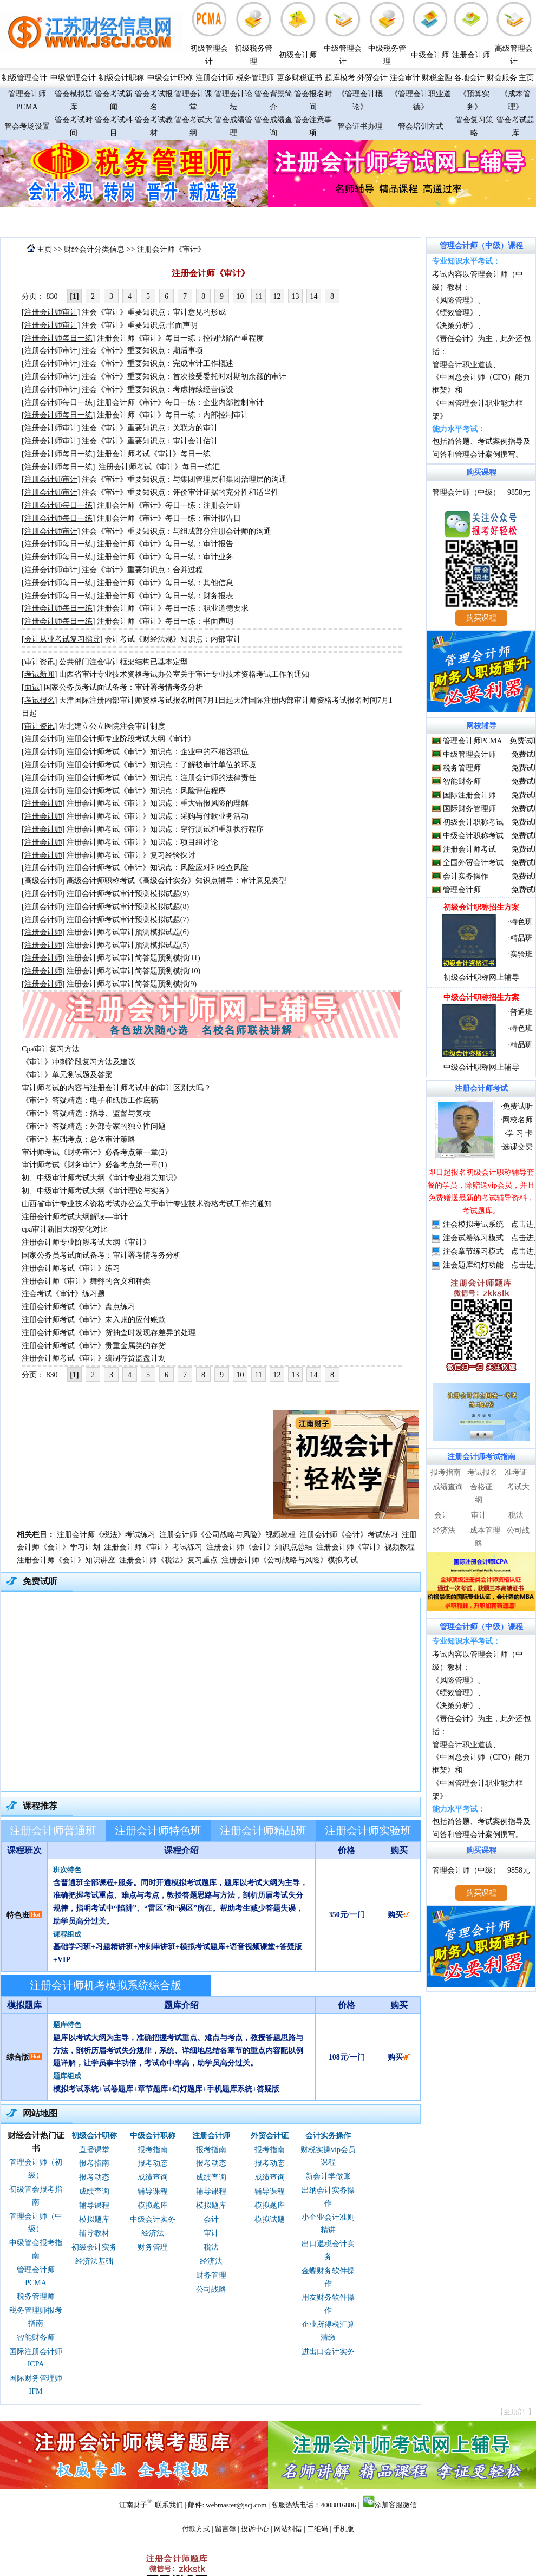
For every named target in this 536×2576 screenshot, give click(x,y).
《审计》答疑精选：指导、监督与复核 (86, 1113)
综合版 (17, 2057)
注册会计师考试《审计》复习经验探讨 (131, 855)
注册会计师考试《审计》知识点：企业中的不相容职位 (158, 752)
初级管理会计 (24, 78)
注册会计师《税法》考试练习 (106, 1535)
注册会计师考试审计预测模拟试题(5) (128, 945)
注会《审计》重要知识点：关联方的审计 (150, 428)
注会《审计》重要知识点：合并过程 (142, 570)
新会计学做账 (328, 2176)
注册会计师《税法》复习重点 (168, 1560)
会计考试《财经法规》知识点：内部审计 (172, 639)
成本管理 (485, 1530)
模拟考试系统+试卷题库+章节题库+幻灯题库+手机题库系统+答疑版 (166, 2089)
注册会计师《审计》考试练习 (153, 1547)
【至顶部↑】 (515, 2412)
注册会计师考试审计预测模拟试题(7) (128, 920)
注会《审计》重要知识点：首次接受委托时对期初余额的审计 (184, 376)
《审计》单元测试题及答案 (67, 1075)
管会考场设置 (27, 126)
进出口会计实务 (328, 2352)
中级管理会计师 (469, 754)
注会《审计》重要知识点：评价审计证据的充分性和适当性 (180, 492)
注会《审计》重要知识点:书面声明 (140, 325)
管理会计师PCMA (472, 741)
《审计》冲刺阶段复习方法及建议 (78, 1062)
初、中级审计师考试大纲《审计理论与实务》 (97, 1191)
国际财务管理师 (469, 809)
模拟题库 (94, 2219)
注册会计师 (471, 55)
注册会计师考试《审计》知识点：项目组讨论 (142, 842)
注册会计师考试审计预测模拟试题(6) (128, 932)
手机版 (343, 2529)
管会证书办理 (360, 126)
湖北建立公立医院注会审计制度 (112, 726)
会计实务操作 (328, 2136)
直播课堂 (94, 2150)
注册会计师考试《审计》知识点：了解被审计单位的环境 (161, 765)
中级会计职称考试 (473, 836)
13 (295, 296)
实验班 (521, 954)
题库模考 (340, 78)
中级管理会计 (73, 78)
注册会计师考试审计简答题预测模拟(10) (133, 971)
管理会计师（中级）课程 (481, 245)
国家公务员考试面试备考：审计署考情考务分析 (123, 687)
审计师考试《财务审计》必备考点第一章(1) (94, 1165)
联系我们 (169, 2505)
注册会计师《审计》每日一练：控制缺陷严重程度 (180, 338)
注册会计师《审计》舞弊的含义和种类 (86, 1281)
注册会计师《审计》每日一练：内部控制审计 (173, 415)
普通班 (521, 1012)
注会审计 (405, 78)
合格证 (481, 1487)
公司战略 (211, 2289)
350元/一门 (347, 1915)
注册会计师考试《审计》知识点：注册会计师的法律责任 (161, 778)
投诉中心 (255, 2529)
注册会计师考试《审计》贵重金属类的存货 (94, 1346)
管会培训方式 (420, 126)
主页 (526, 78)
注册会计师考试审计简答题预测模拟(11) (133, 958)
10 (240, 296)
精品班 (521, 938)
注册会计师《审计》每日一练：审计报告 (165, 544)
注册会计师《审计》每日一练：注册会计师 (169, 505)
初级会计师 (298, 55)
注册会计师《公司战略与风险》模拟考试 (289, 1560)
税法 (211, 2247)
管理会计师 (462, 890)
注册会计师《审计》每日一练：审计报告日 (169, 518)
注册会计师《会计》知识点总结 (259, 1547)
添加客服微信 (396, 2505)
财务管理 (153, 2247)
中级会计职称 (170, 78)
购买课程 (481, 472)
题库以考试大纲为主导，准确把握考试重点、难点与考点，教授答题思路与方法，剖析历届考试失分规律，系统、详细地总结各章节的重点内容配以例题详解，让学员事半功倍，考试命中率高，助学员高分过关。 (178, 2051)
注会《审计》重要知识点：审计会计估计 (150, 441)
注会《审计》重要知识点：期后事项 (142, 350)
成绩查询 (94, 2191)
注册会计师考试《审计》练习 (71, 1268)
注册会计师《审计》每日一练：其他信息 (165, 583)
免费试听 (517, 1106)
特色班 (17, 1915)
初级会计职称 (121, 78)
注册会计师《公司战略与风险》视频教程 (227, 1535)
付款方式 (196, 2529)
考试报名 (482, 1472)
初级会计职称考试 (473, 822)
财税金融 (437, 78)
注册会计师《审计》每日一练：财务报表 (165, 596)
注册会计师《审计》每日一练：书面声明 (165, 621)
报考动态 (94, 2177)
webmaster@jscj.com (236, 2505)
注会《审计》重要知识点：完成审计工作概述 (157, 363)
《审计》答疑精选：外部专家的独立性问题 (94, 1126)
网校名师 (517, 1120)
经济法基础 (94, 2261)
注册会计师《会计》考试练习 (348, 1535)
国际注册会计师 (469, 795)
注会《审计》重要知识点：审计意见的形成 (154, 312)
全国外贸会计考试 (473, 863)
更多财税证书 (299, 78)
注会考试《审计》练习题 (63, 1294)
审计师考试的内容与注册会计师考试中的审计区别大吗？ (116, 1088)
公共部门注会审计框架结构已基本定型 (123, 662)
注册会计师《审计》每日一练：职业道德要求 (173, 608)
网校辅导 (481, 726)
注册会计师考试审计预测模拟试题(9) (128, 894)
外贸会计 (372, 78)
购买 (399, 1915)
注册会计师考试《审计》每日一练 (154, 454)
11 (258, 296)
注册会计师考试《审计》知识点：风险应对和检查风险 (158, 868)
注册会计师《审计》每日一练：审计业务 (165, 557)
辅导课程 (94, 2205)
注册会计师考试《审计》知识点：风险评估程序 (146, 791)
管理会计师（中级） (466, 492)
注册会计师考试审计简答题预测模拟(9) (132, 984)
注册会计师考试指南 (481, 1457)
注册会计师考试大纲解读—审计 (75, 1217)
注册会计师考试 (469, 849)
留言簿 (225, 2529)
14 (314, 296)
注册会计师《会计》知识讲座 (66, 1560)
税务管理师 (255, 78)
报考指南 (94, 2163)
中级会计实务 (152, 2219)
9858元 (518, 492)
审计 (211, 2233)
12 (277, 296)
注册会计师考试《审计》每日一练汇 (158, 467)
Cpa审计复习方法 (51, 1049)
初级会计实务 (94, 2247)
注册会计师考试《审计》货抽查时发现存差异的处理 (109, 1333)
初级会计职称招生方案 (481, 907)
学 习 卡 (519, 1133)
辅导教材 (94, 2233)
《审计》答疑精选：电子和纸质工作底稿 (90, 1100)
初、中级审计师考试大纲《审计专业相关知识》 (101, 1178)
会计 (211, 2219)
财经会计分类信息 (94, 249)
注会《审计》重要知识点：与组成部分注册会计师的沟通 (176, 531)
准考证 (516, 1472)
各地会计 (469, 78)
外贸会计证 (270, 2136)
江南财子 (133, 2505)
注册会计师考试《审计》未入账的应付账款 (94, 1320)
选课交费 (517, 1147)
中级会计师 (430, 55)
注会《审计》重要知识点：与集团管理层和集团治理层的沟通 (184, 479)
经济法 (152, 2233)
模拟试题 (269, 2219)
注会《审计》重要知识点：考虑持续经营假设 (157, 389)
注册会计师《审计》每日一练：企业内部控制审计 (180, 402)
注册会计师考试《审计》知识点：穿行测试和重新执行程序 (165, 829)
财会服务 (502, 78)
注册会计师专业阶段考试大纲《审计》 (131, 739)
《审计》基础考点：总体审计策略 (78, 1139)
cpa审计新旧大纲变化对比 (65, 1229)
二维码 (317, 2529)
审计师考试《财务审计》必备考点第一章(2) (94, 1152)
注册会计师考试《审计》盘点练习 (78, 1307)
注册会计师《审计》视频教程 (365, 1547)
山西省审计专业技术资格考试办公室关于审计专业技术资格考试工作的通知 (184, 674)
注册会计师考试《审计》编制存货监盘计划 (94, 1358)
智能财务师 (36, 2337)
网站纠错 (288, 2529)
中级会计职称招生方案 (481, 997)
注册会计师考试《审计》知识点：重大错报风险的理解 (158, 803)
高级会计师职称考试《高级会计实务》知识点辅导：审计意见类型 (176, 881)
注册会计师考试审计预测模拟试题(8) (128, 907)
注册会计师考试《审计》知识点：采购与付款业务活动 (158, 816)
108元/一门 (347, 2057)
